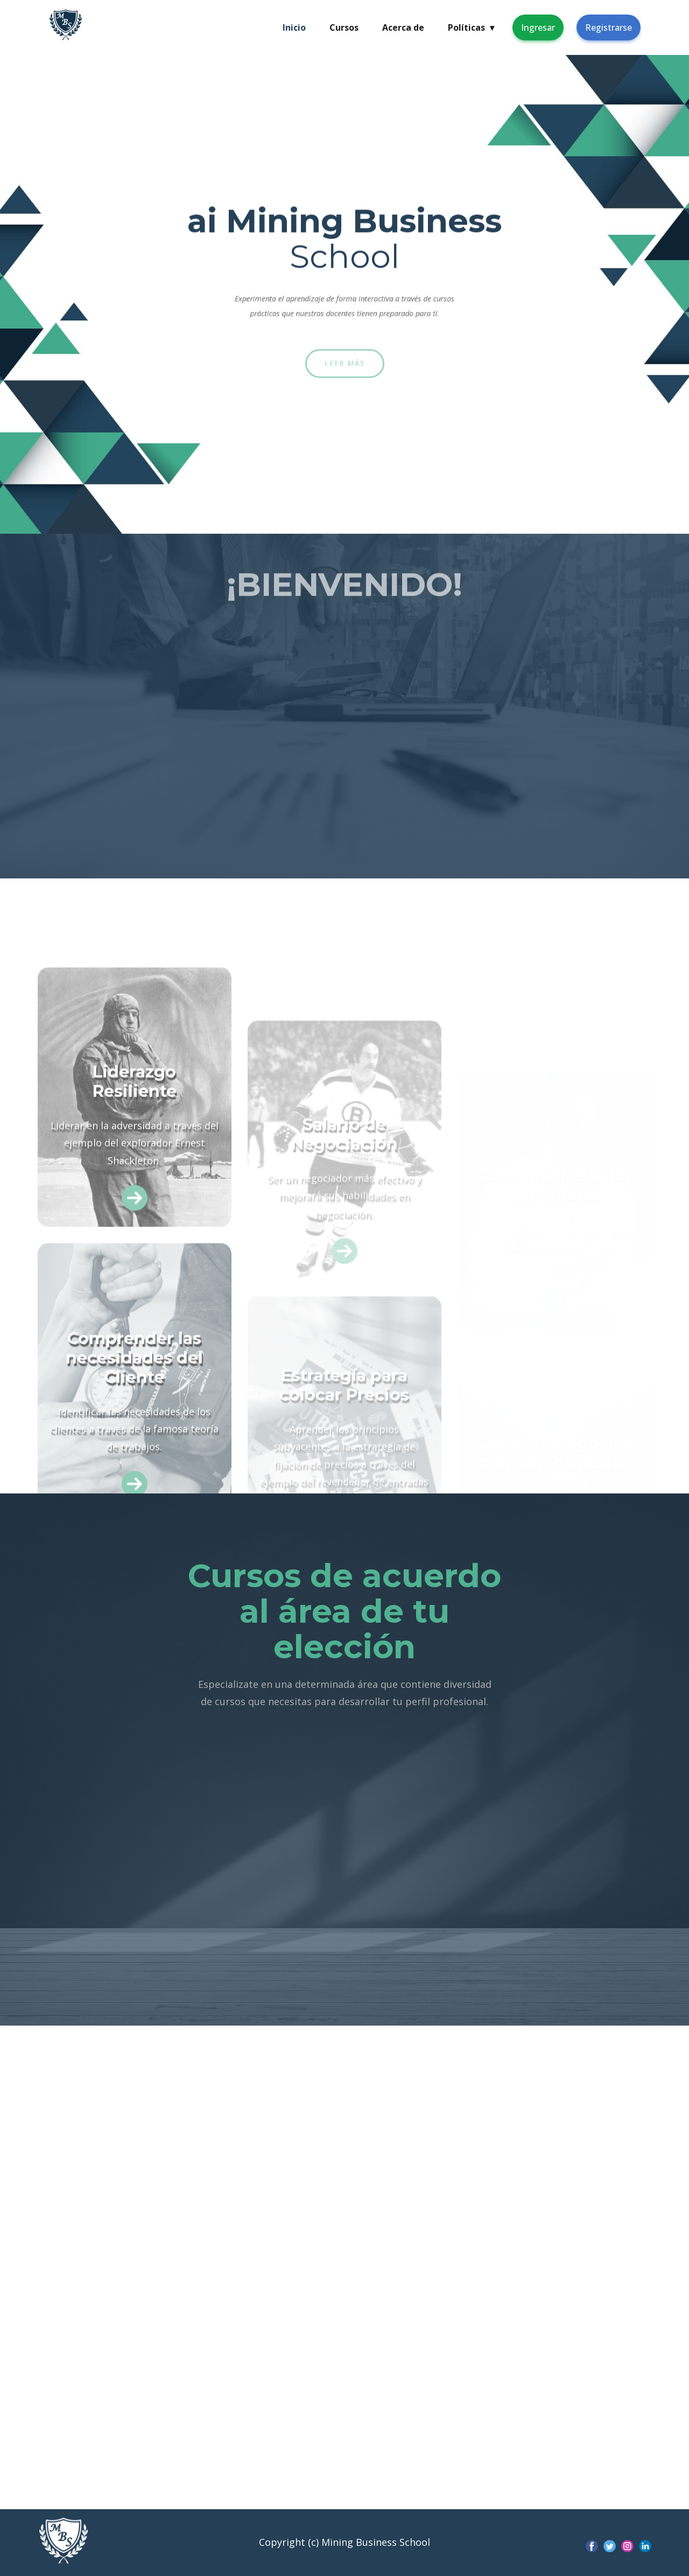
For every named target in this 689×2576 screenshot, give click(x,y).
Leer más (344, 363)
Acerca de (403, 27)
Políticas (471, 27)
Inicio (294, 27)
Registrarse (608, 27)
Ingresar (538, 27)
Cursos (343, 27)
